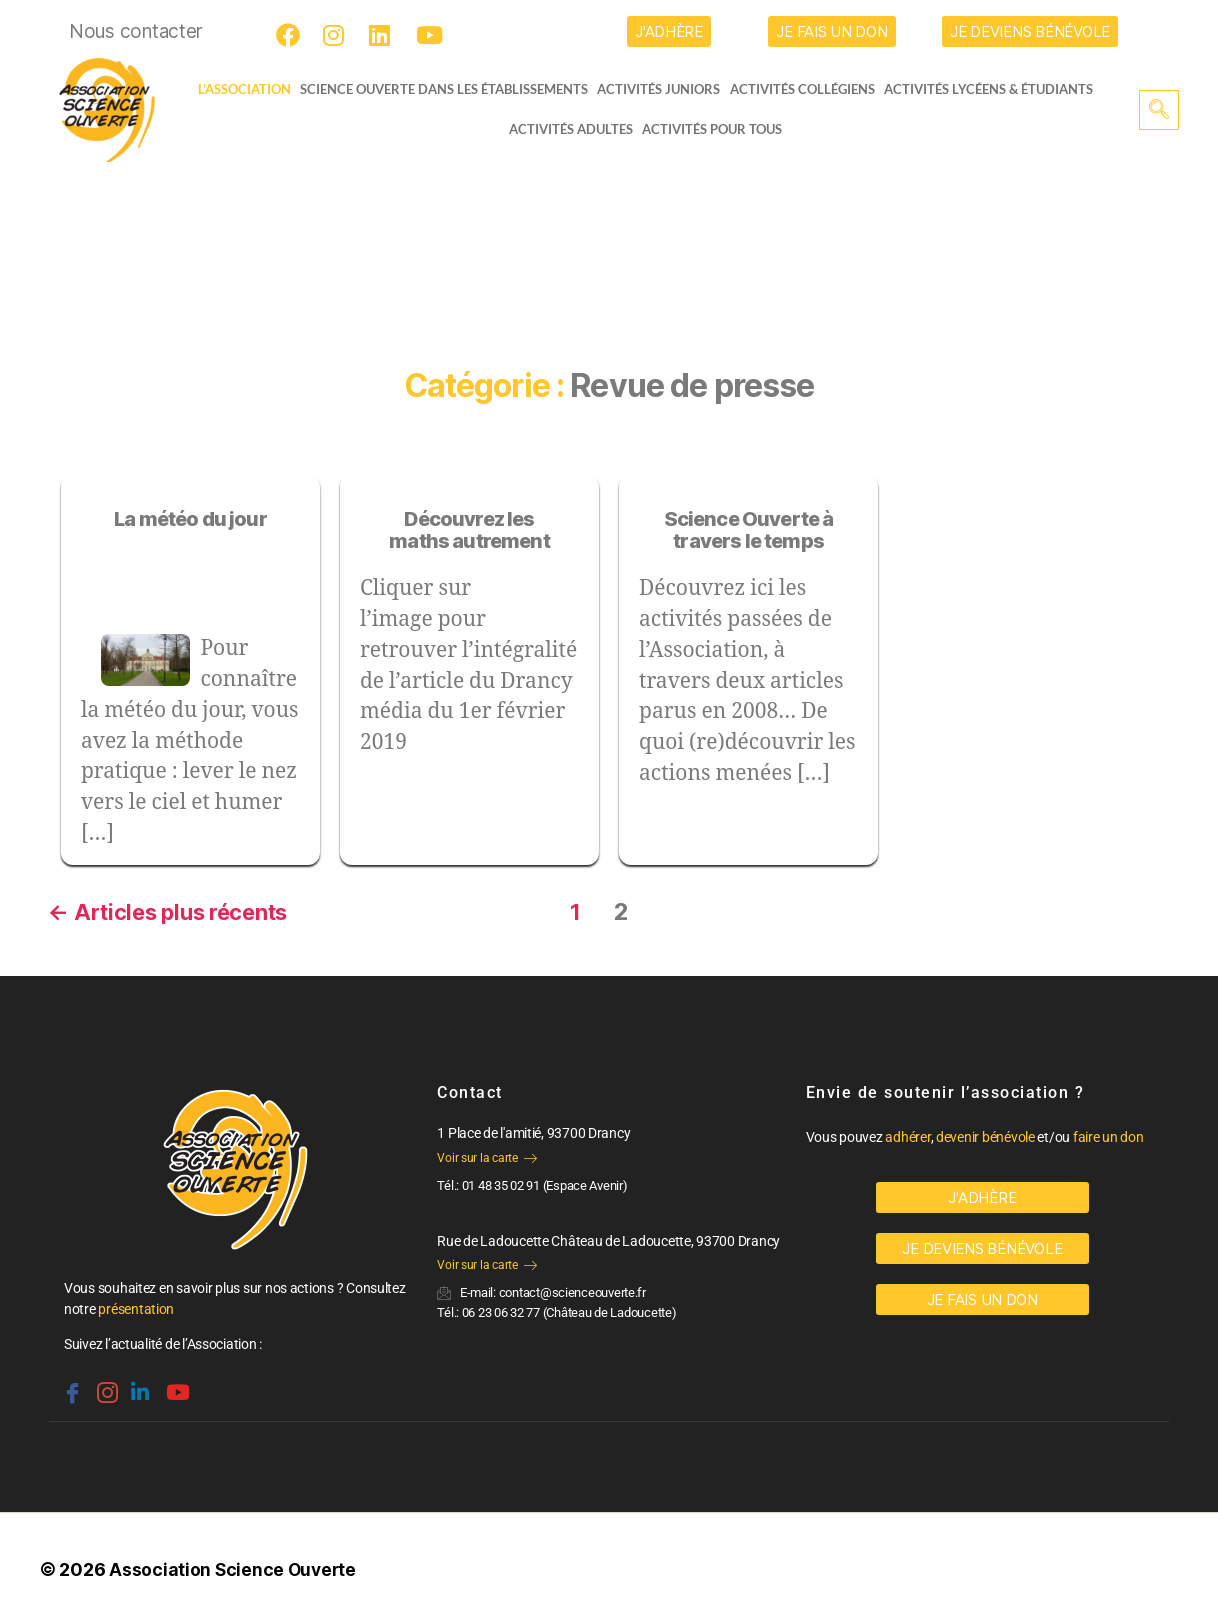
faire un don (1108, 1134)
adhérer (907, 1134)
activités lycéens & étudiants (995, 89)
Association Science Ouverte (234, 1566)
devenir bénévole (985, 1134)
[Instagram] (338, 35)
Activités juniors (664, 89)
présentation (136, 1306)
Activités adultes (570, 129)
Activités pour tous (712, 129)
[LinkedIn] (384, 35)
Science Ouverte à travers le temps (749, 530)
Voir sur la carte (486, 1155)
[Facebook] (291, 35)
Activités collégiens (808, 89)
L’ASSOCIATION (236, 89)
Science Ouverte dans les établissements (449, 89)
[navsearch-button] (1159, 110)
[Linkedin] (138, 1381)
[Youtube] (431, 35)
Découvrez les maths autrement (469, 530)
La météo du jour (190, 519)
